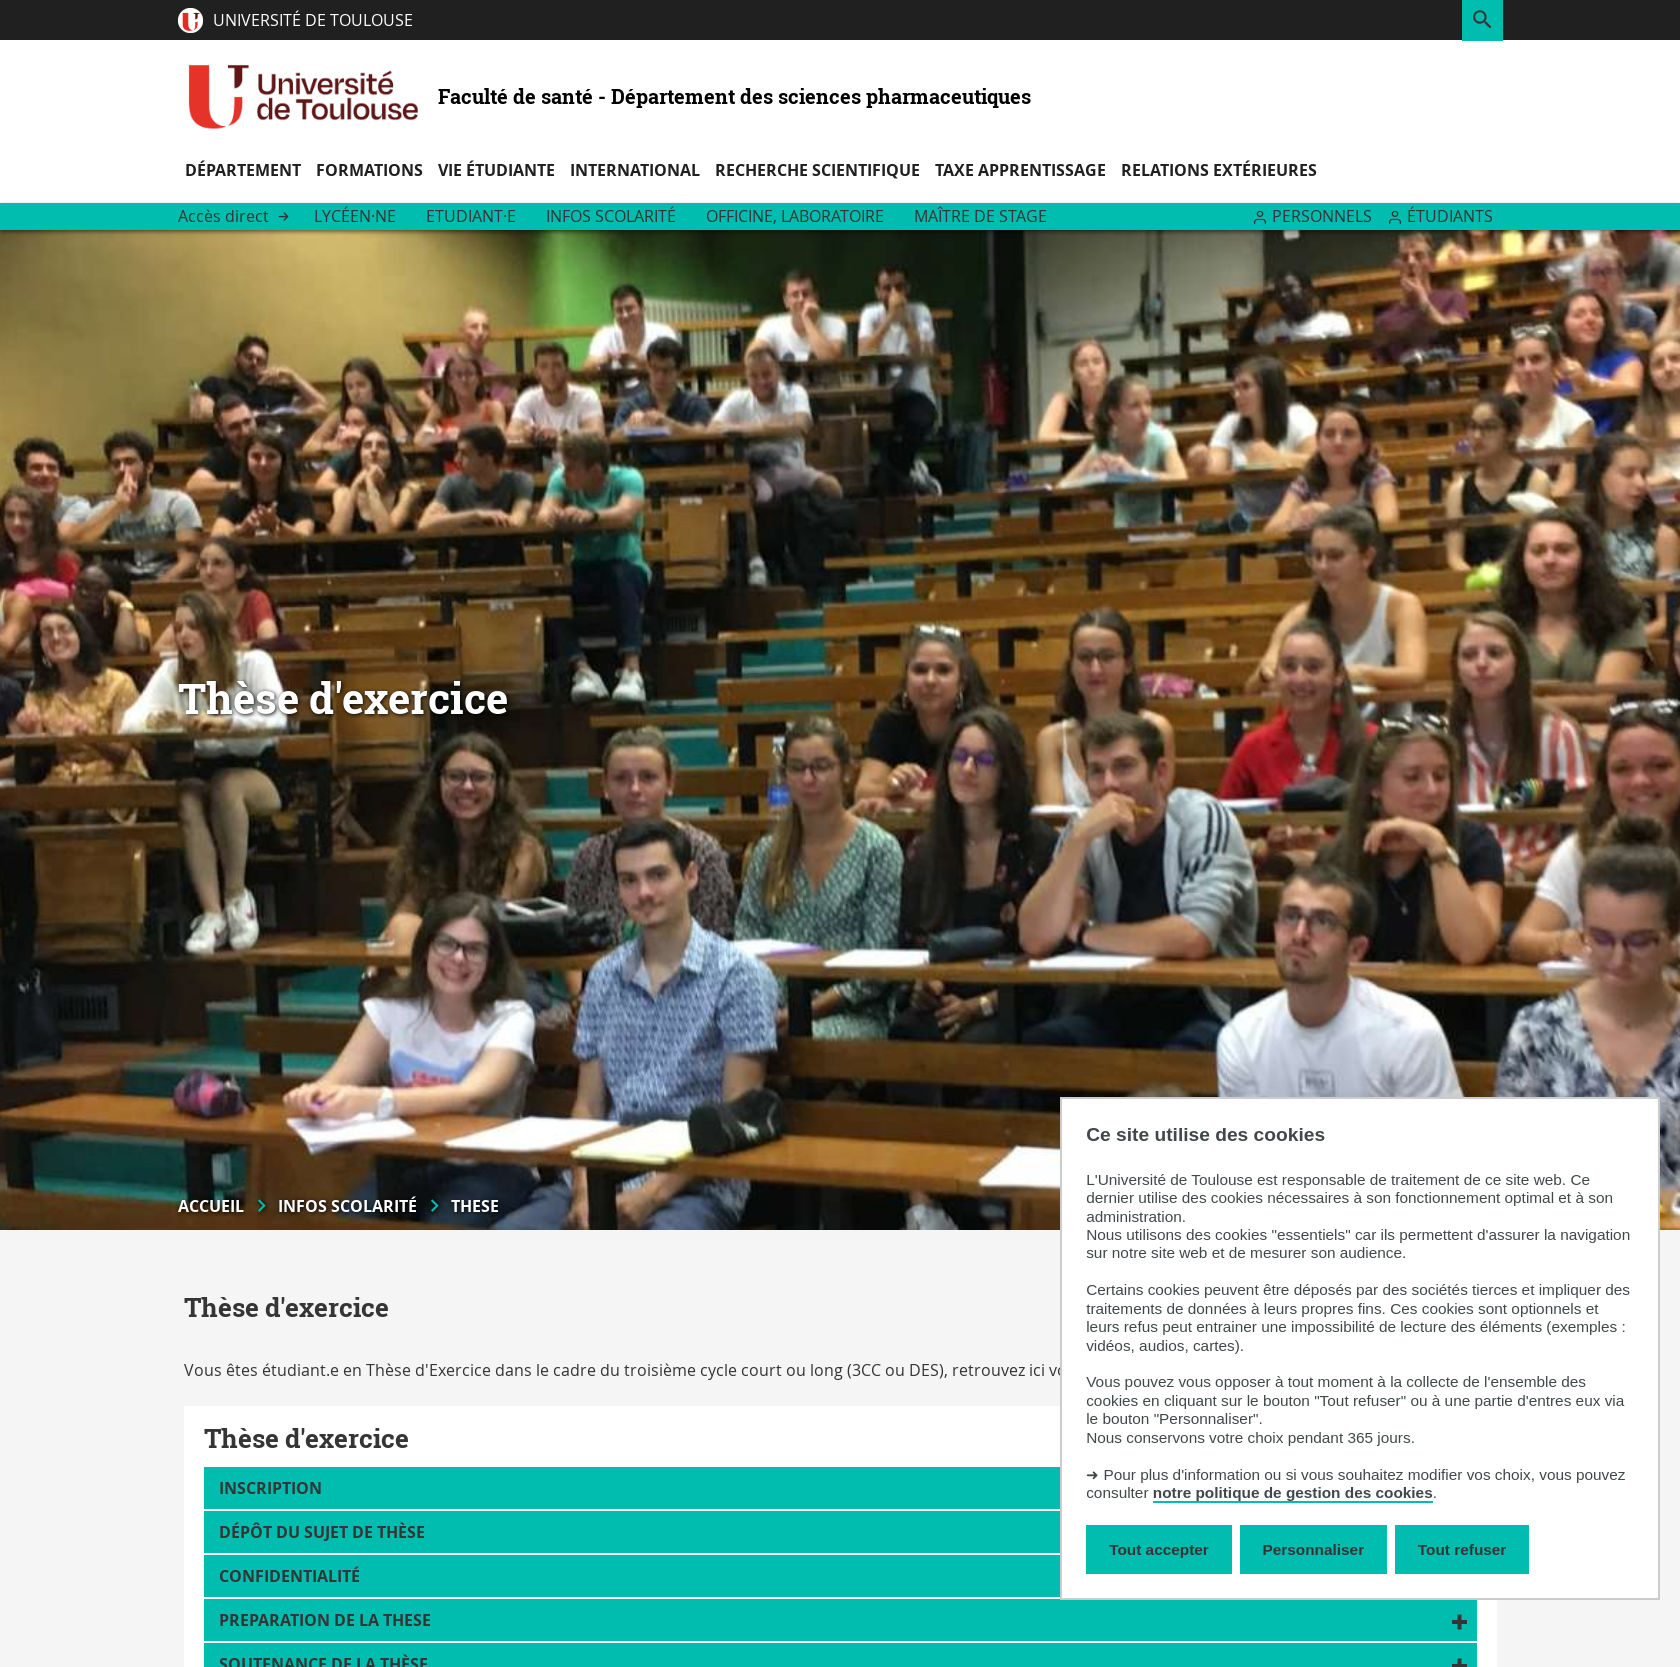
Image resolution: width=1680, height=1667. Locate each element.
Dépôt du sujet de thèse (322, 1532)
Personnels (1322, 216)
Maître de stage (980, 216)
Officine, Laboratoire (795, 216)
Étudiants (1450, 216)
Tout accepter (1159, 1549)
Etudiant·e (471, 216)
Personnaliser (1314, 1549)
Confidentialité (289, 1576)
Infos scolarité (611, 216)
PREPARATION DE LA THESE (325, 1620)
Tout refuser (1462, 1549)
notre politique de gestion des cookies (1293, 1492)
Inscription (270, 1488)
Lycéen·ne (355, 216)
